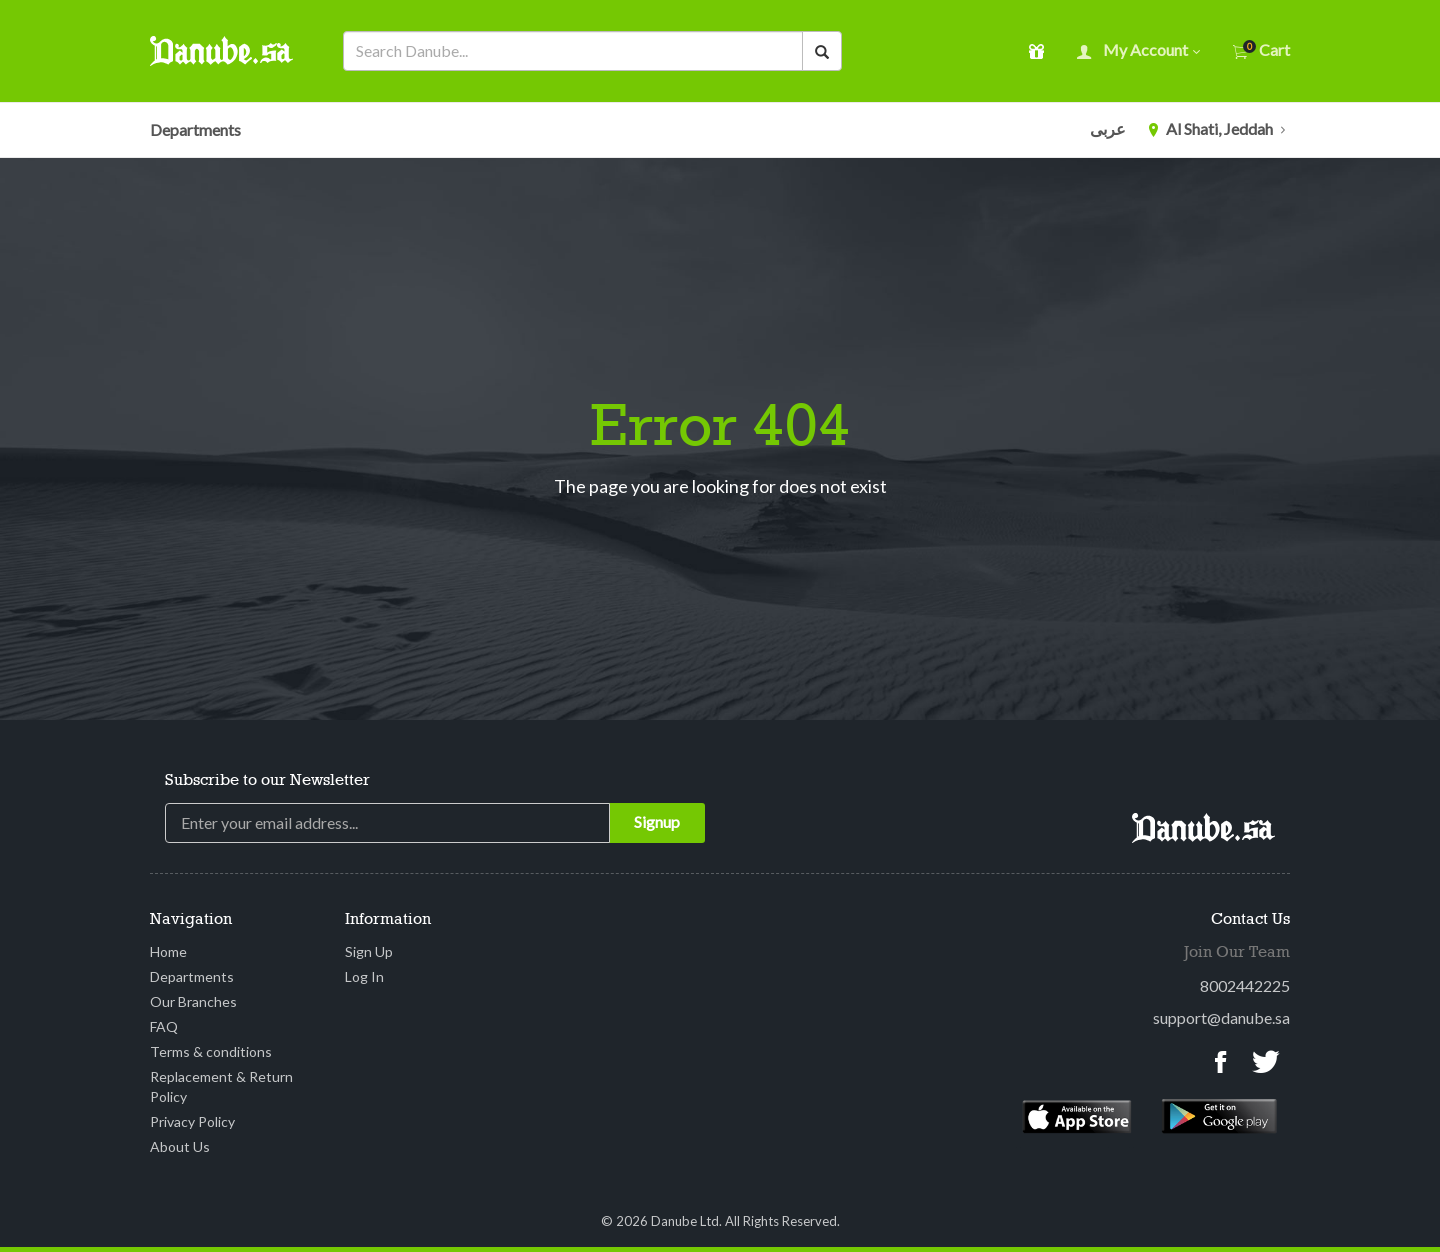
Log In (364, 976)
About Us (180, 1146)
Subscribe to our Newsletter (267, 781)
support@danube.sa (1221, 1017)
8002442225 (1245, 985)
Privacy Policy (192, 1121)
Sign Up (369, 951)
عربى (1108, 128)
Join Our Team (1237, 953)
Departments (195, 129)
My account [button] (1138, 51)
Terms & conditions (211, 1051)
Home (168, 951)
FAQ (164, 1026)
